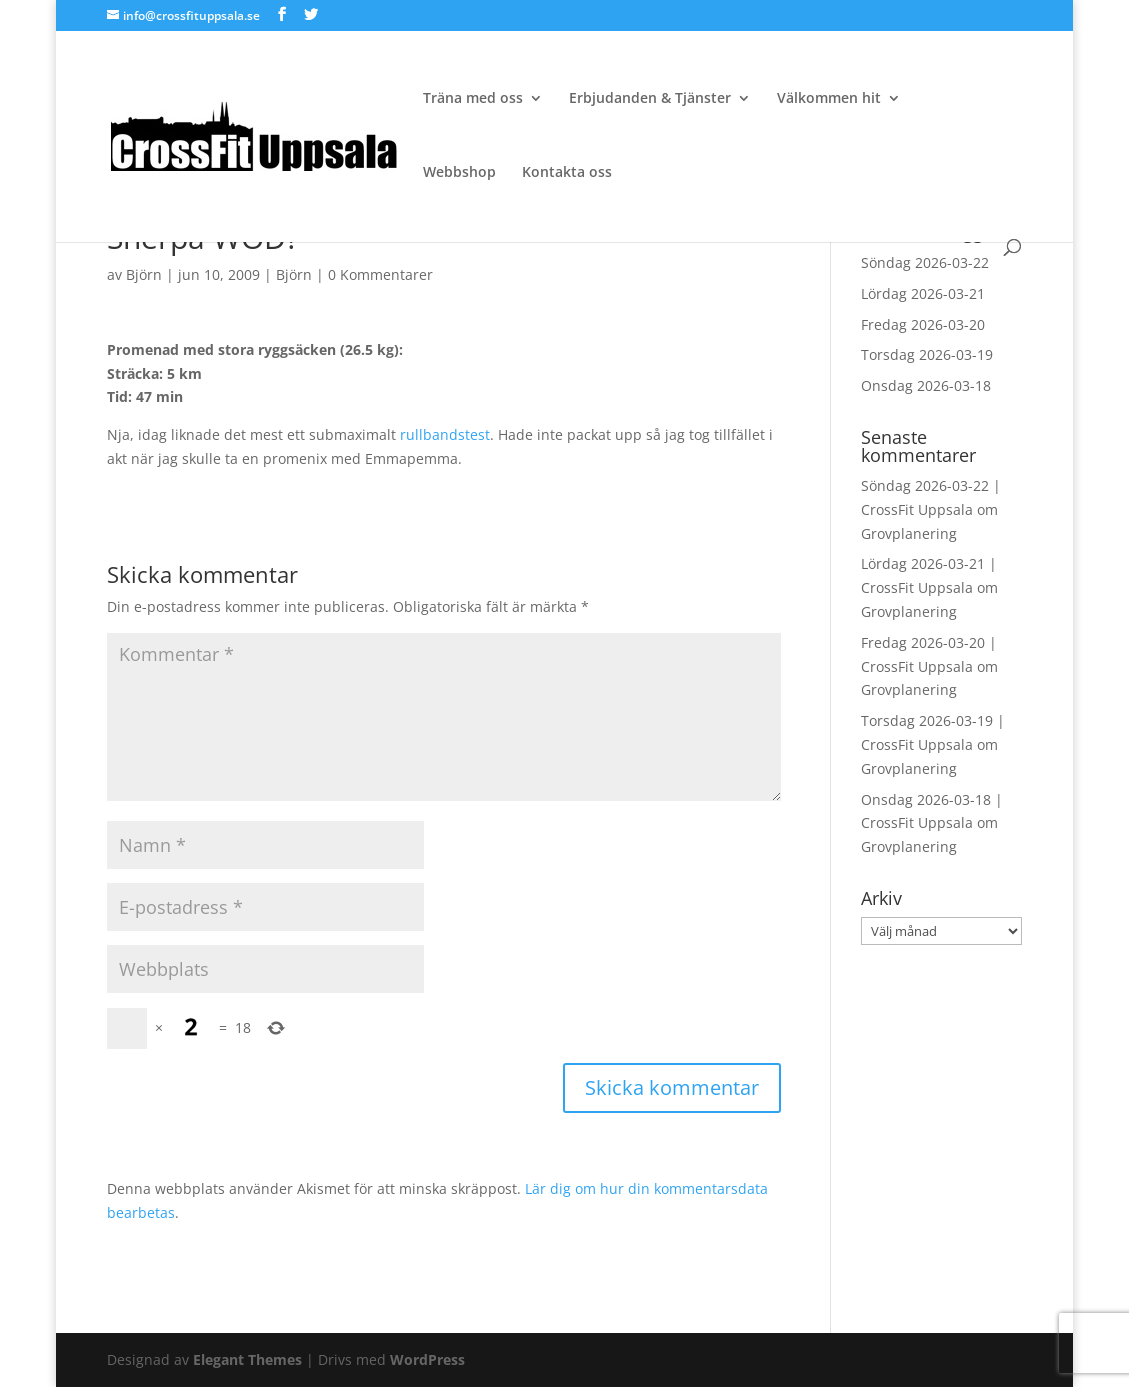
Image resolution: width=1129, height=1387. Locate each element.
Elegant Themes (247, 1359)
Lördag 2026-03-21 (923, 293)
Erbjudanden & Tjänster (650, 99)
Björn (144, 274)
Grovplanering (909, 533)
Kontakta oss (567, 173)
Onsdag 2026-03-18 (926, 385)
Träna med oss (473, 99)
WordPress (427, 1359)
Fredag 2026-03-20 (923, 324)
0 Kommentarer (380, 274)
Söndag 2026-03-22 (925, 262)
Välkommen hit (829, 99)
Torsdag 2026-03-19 (927, 354)
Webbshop (459, 173)
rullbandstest (445, 434)
